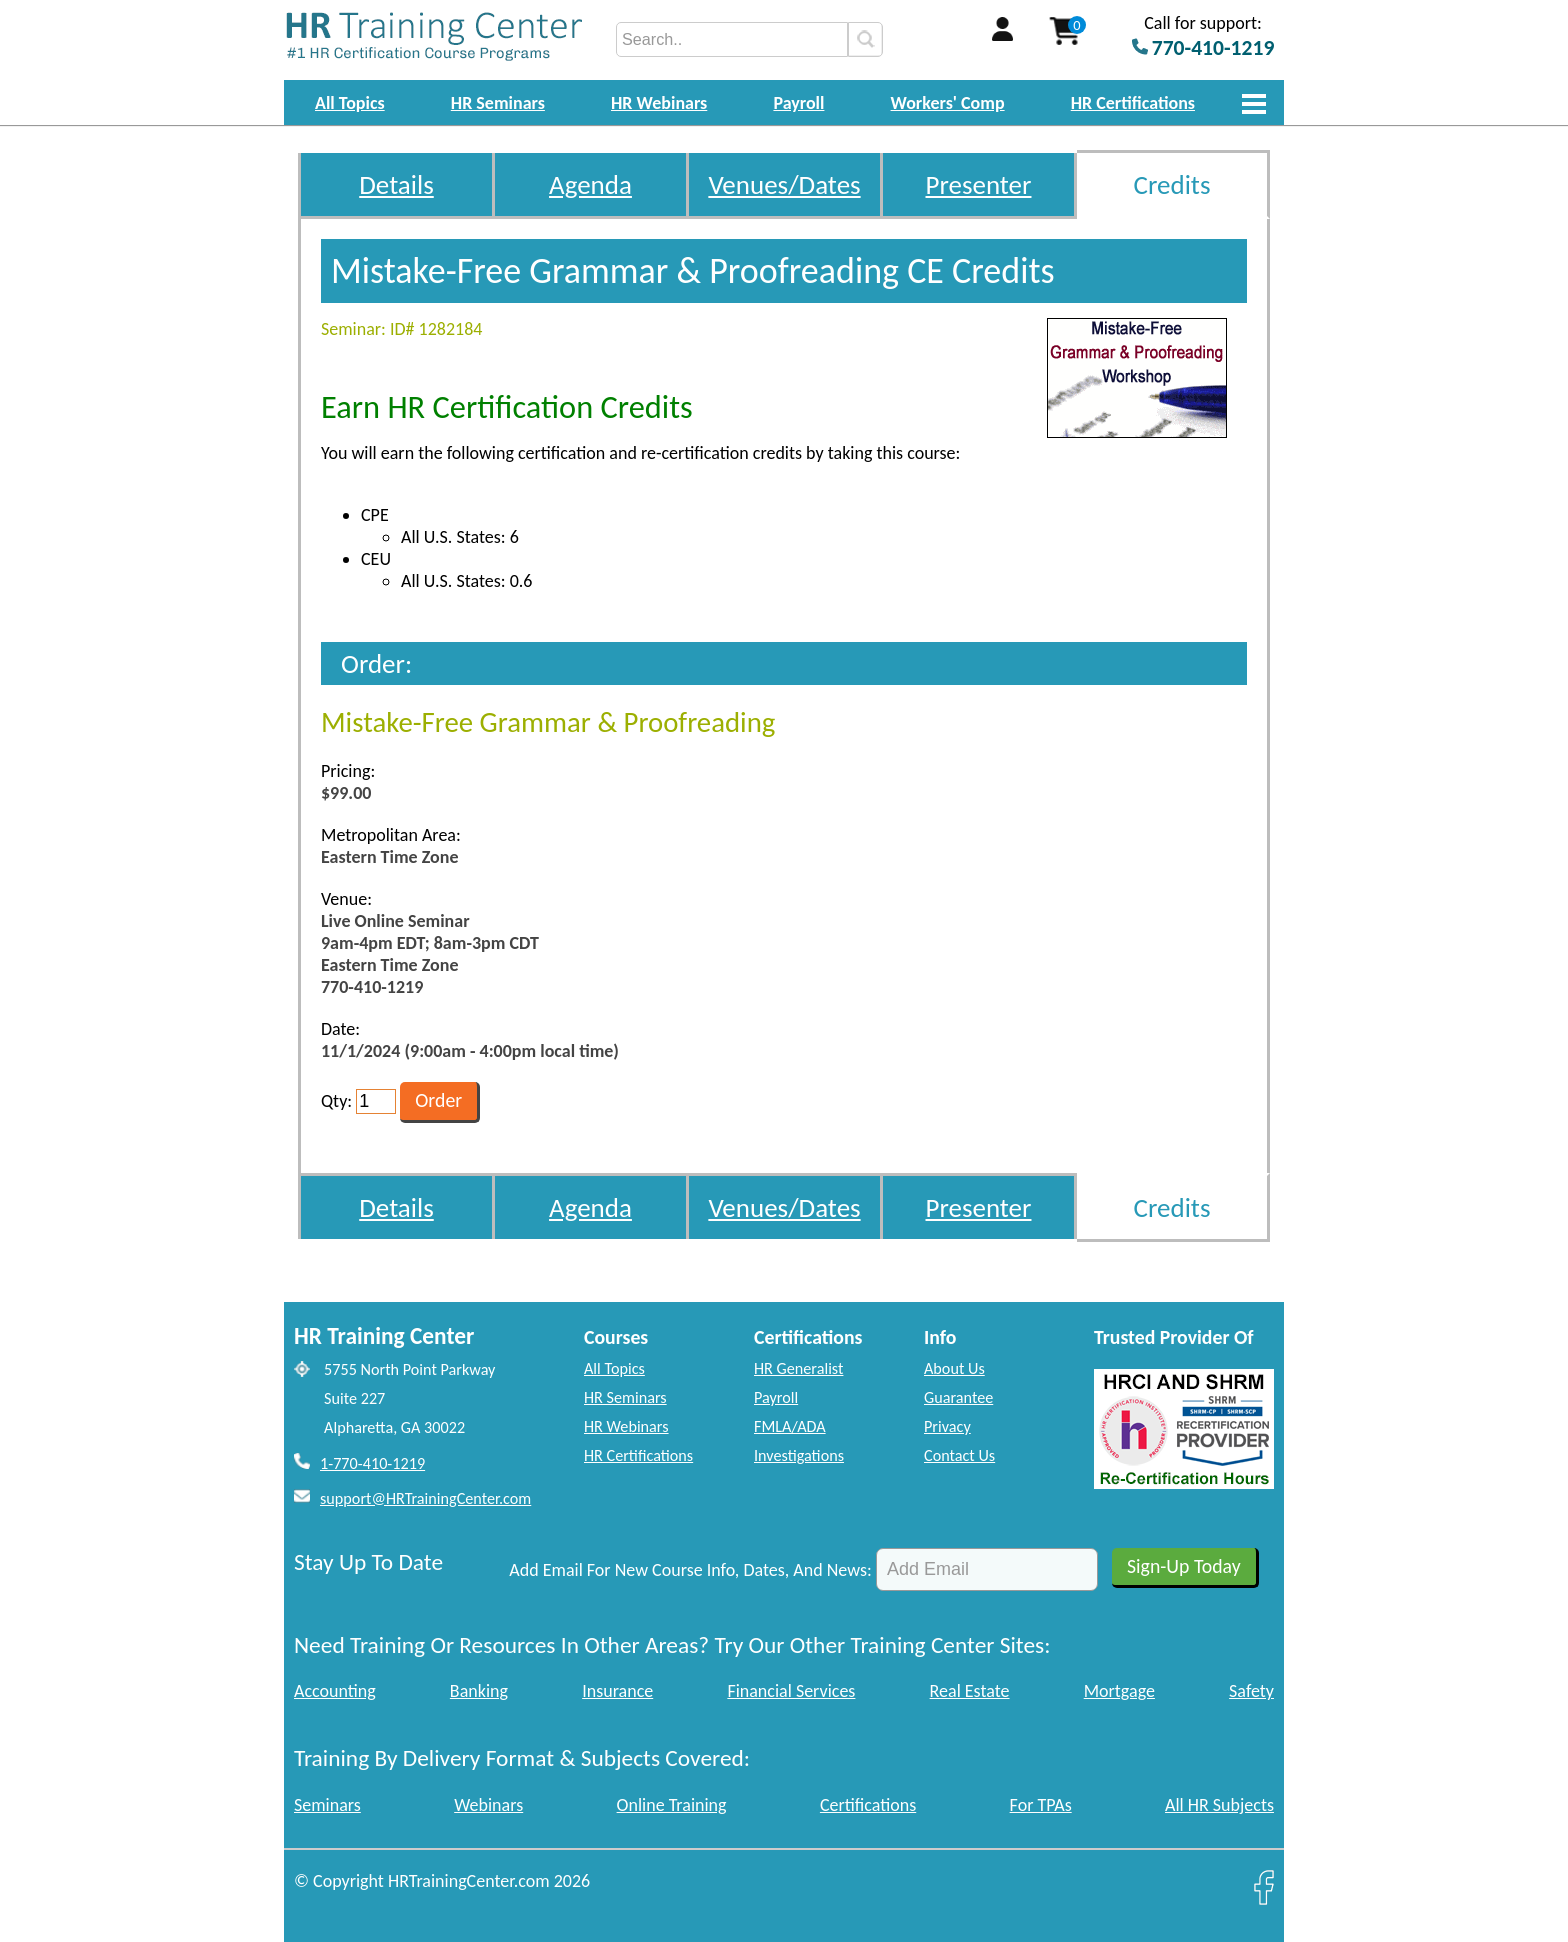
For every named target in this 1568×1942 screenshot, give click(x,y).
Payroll (798, 103)
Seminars (327, 1805)
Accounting (335, 1691)
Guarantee (958, 1397)
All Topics (350, 103)
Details (396, 184)
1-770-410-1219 (372, 1463)
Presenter (979, 184)
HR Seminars (498, 103)
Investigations (799, 1455)
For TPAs (1041, 1805)
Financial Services (791, 1691)
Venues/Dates (784, 184)
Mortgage (1119, 1691)
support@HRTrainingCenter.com (425, 1498)
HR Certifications (1133, 103)
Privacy (947, 1426)
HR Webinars (659, 103)
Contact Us (959, 1455)
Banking (479, 1691)
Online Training (672, 1805)
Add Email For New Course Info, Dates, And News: (690, 1570)
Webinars (488, 1805)
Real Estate (970, 1691)
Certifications (868, 1805)
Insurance (617, 1691)
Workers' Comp (948, 103)
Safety (1251, 1691)
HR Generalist (798, 1368)
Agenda (590, 184)
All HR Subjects (1219, 1805)
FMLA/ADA (790, 1426)
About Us (954, 1368)
